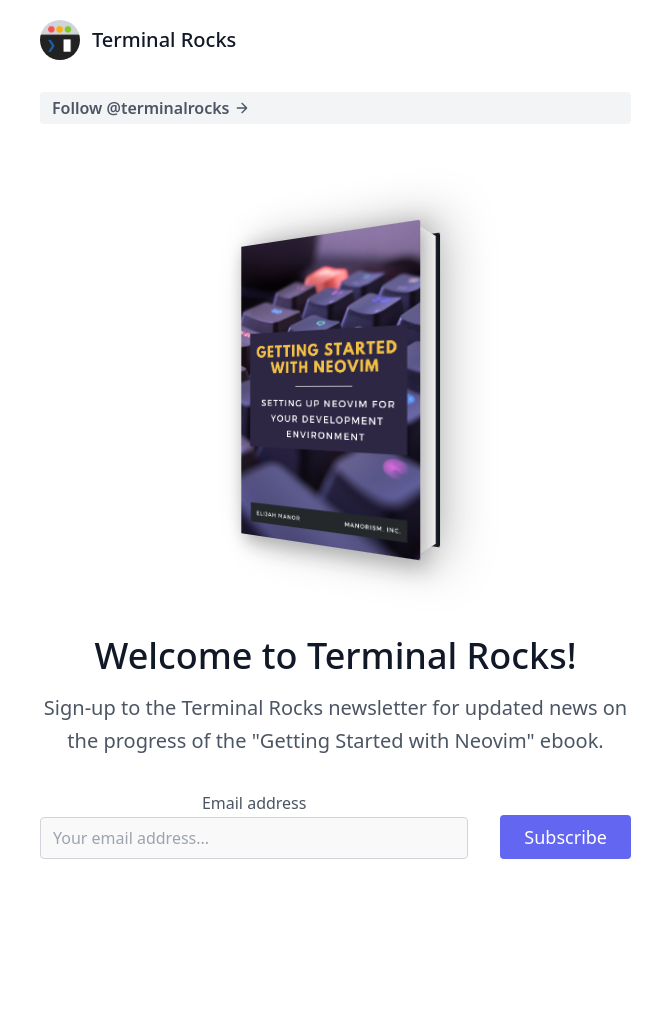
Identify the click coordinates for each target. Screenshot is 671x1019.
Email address (254, 803)
